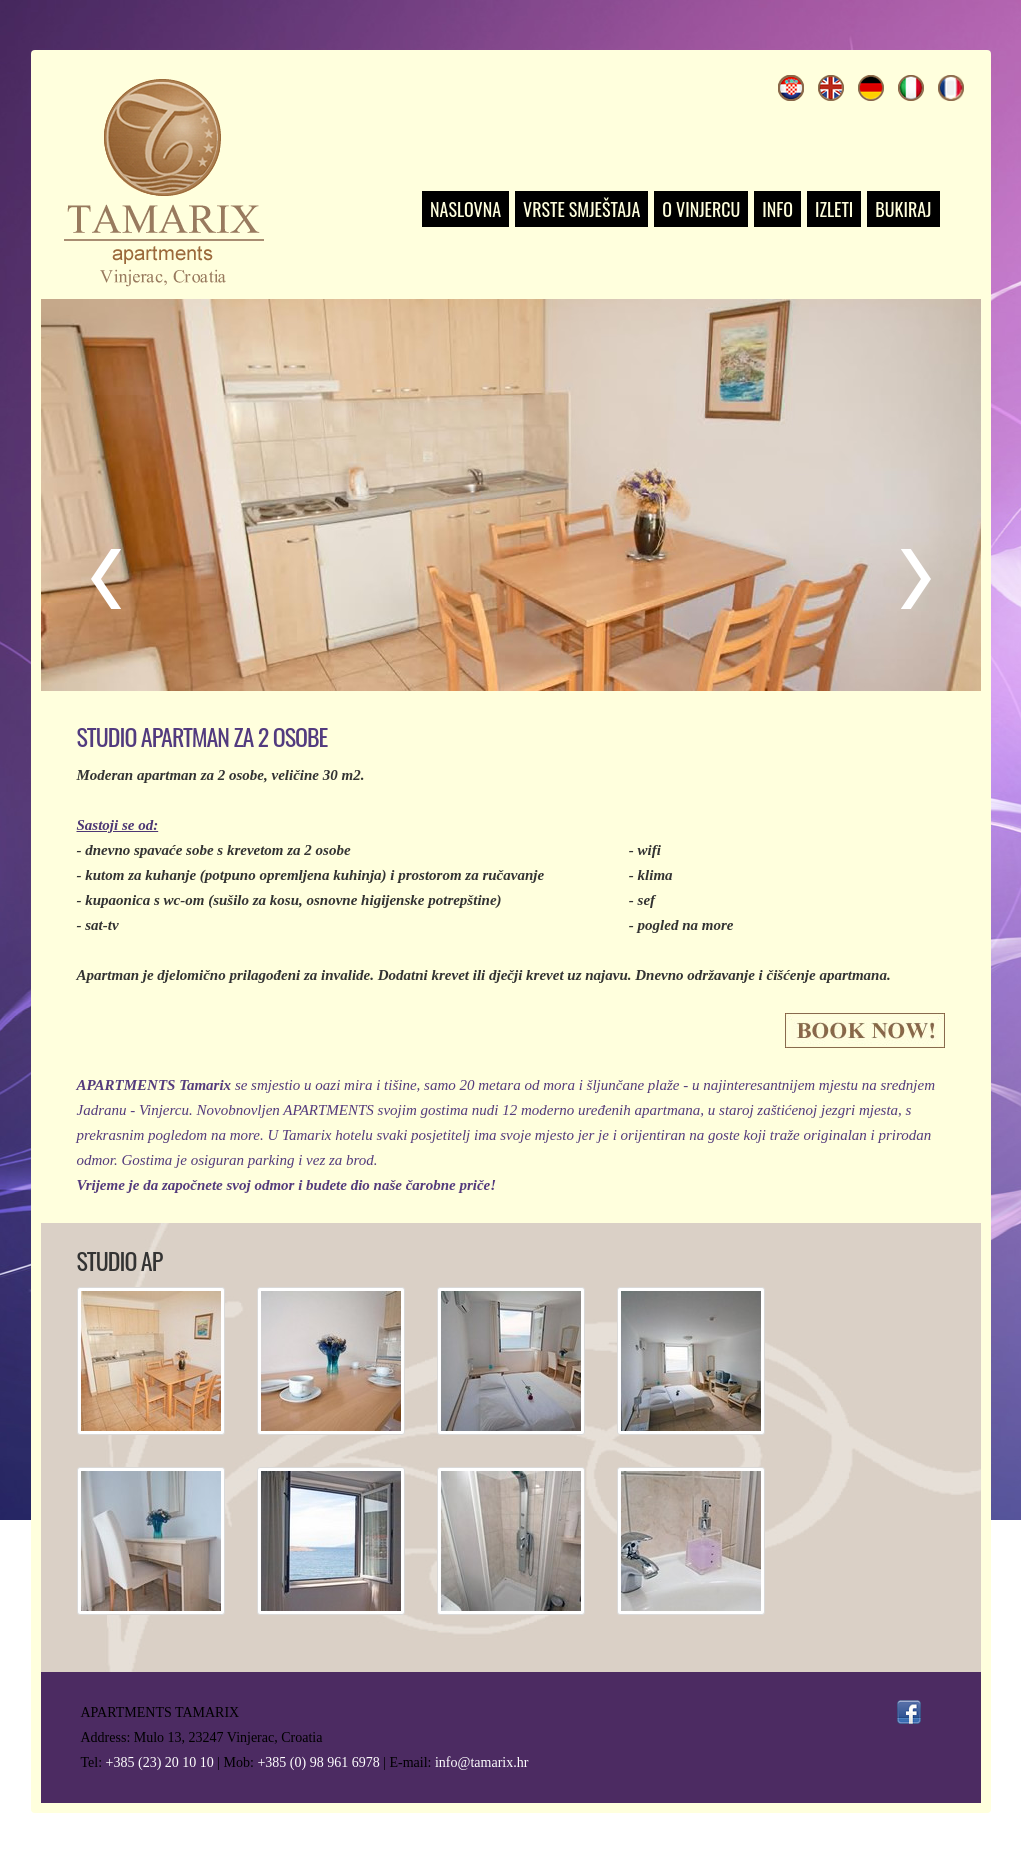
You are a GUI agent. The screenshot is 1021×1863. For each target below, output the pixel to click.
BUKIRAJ (903, 209)
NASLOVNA (465, 209)
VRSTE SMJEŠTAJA (581, 209)
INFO (777, 209)
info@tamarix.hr (481, 1762)
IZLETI (834, 209)
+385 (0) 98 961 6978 (318, 1762)
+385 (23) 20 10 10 (160, 1762)
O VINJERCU (701, 209)
